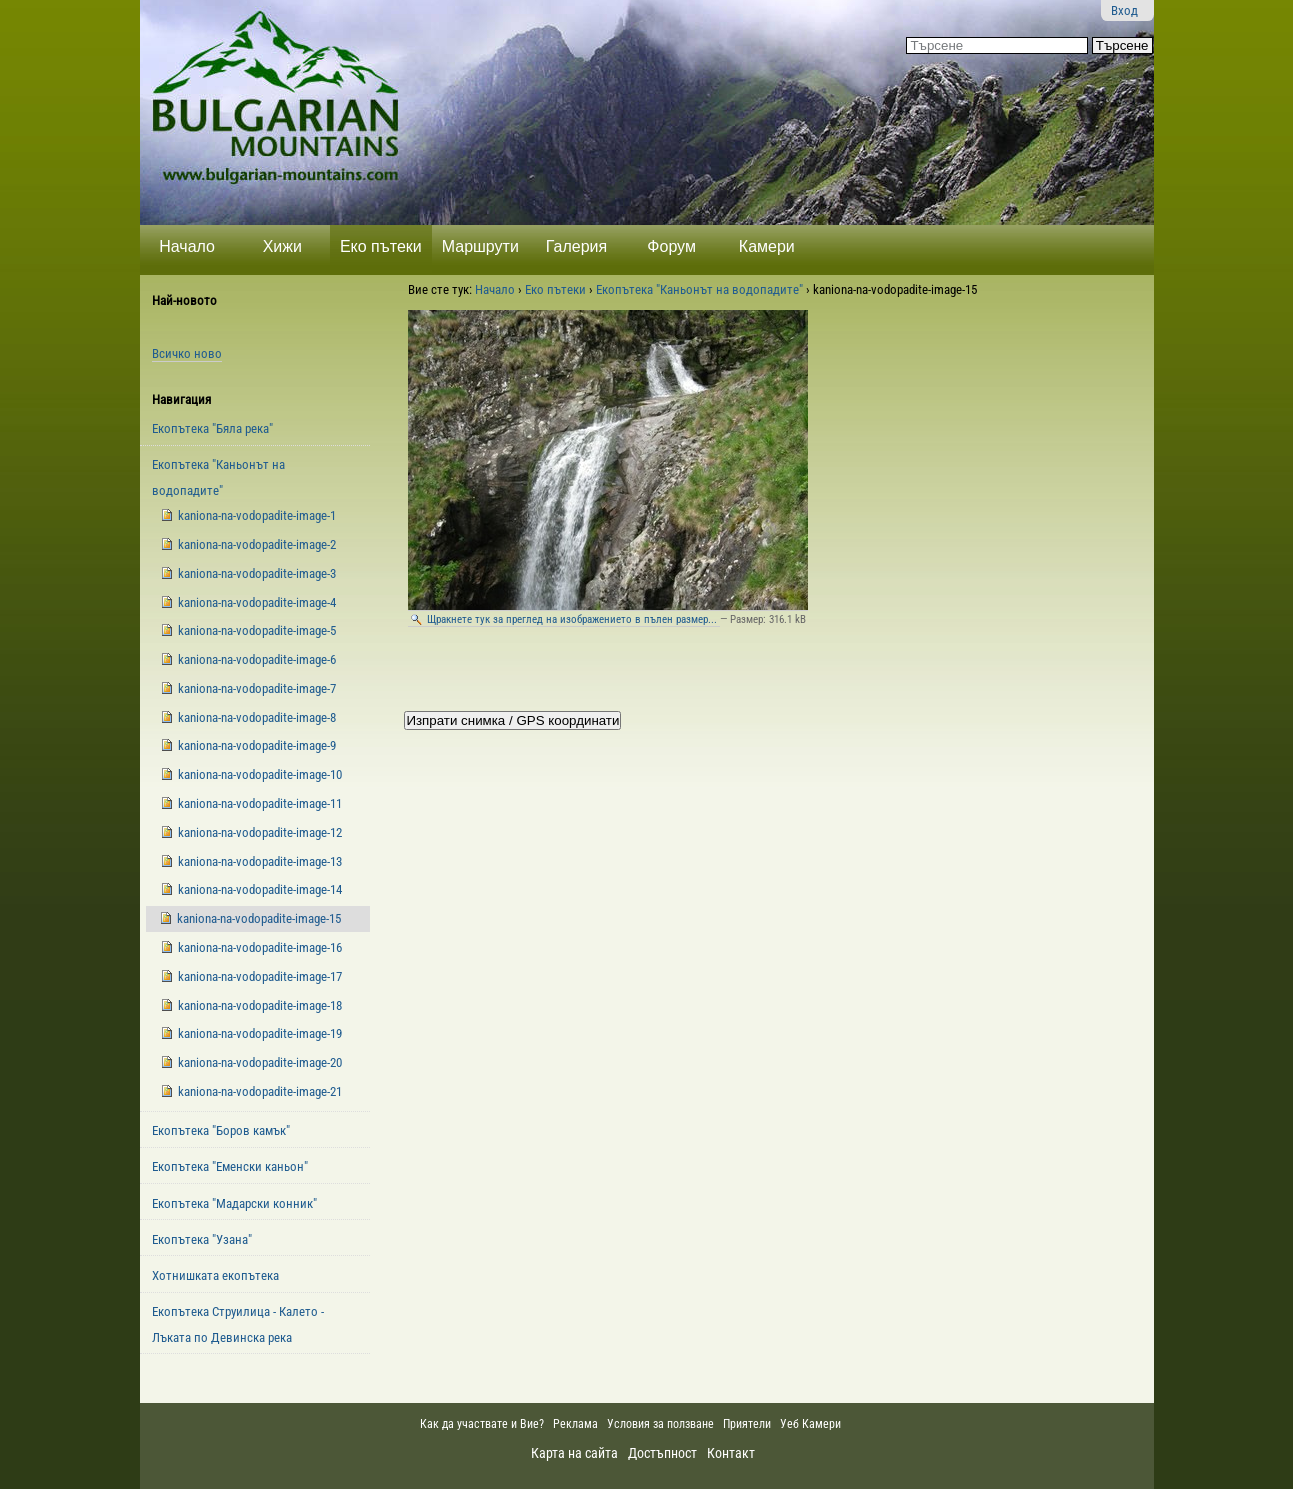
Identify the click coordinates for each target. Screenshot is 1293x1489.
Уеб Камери (812, 1424)
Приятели (747, 1424)
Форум (671, 246)
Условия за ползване (660, 1424)
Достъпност (662, 1453)
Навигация (181, 399)
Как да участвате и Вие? (482, 1424)
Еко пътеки (381, 246)
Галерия (576, 246)
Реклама (575, 1424)
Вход (1124, 10)
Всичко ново (187, 353)
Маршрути (480, 246)
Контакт (731, 1453)
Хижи (282, 246)
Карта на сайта (574, 1453)
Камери (767, 246)
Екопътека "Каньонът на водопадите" (699, 289)
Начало (187, 246)
